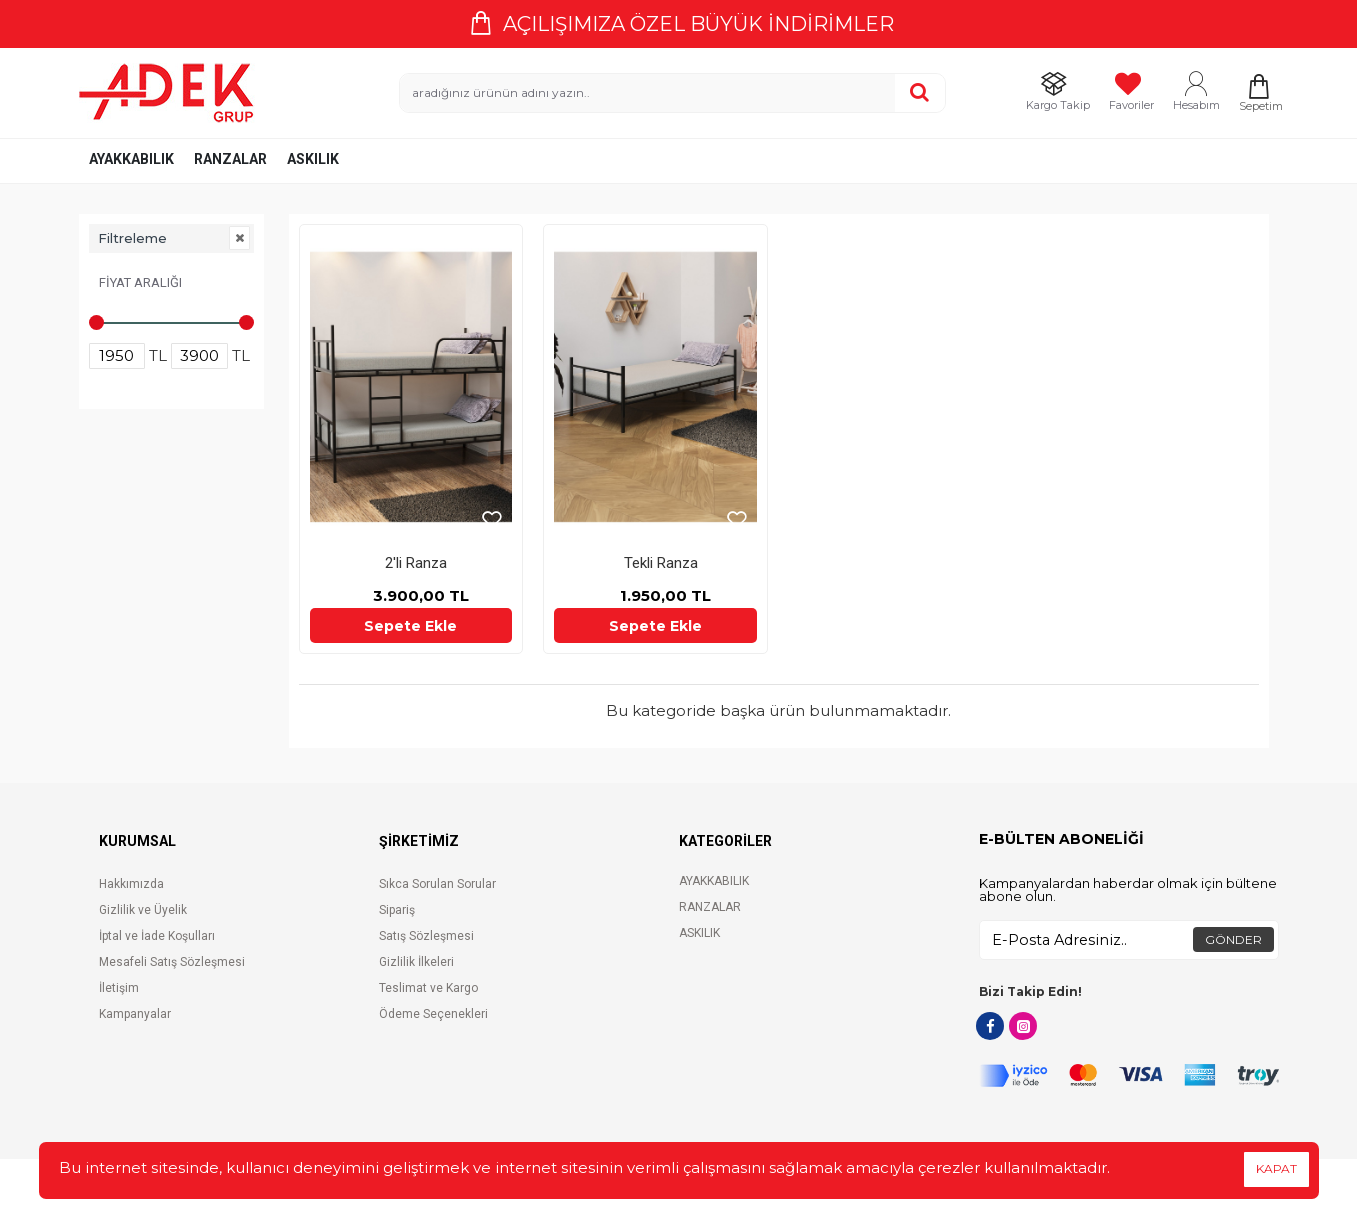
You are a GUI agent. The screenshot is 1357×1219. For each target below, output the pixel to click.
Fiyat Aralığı (140, 282)
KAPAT (1276, 1168)
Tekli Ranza (661, 563)
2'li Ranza (416, 563)
